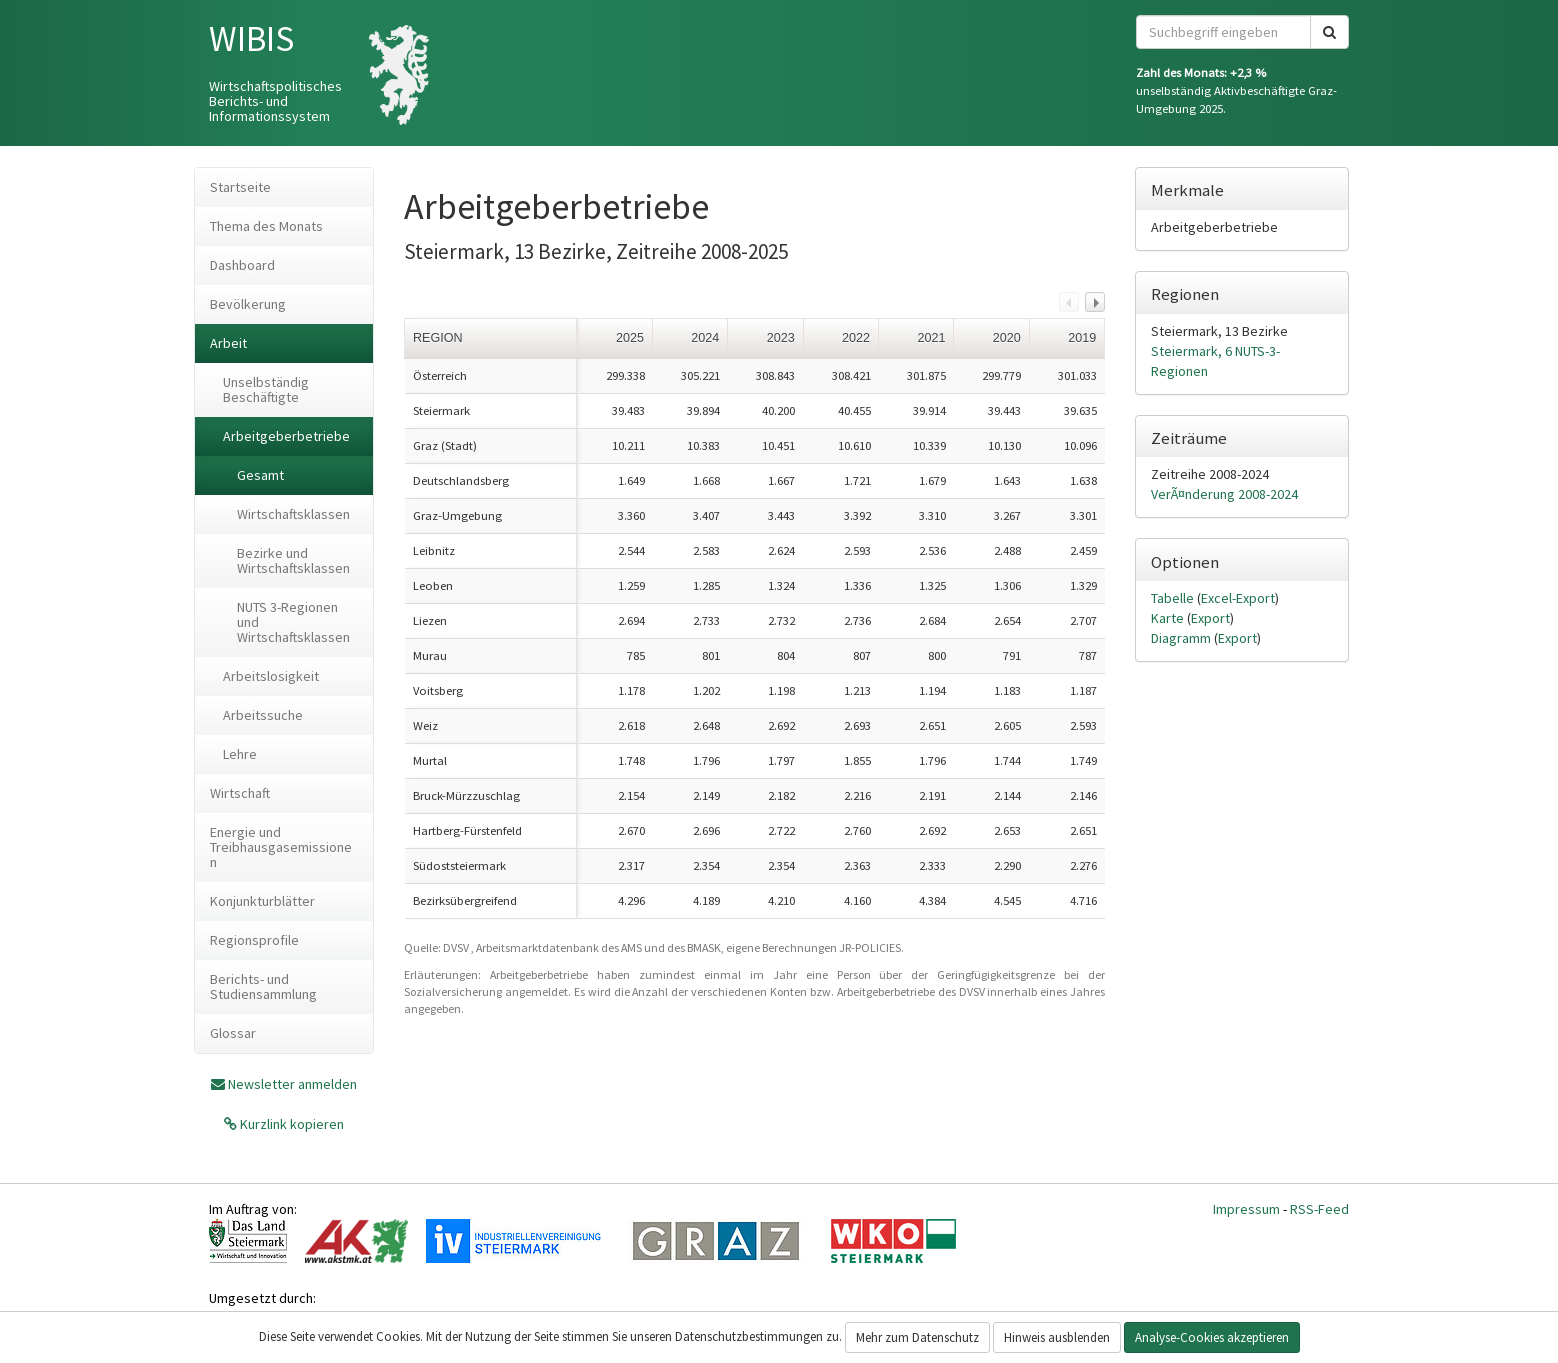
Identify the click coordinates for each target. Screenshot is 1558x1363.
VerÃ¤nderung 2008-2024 (1224, 494)
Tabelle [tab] (1174, 598)
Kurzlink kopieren (290, 1124)
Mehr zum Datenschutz (917, 1337)
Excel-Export (1238, 598)
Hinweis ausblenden (1057, 1337)
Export (1210, 618)
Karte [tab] (1169, 618)
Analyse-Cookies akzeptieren (1212, 1337)
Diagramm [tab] (1182, 638)
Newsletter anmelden (292, 1084)
